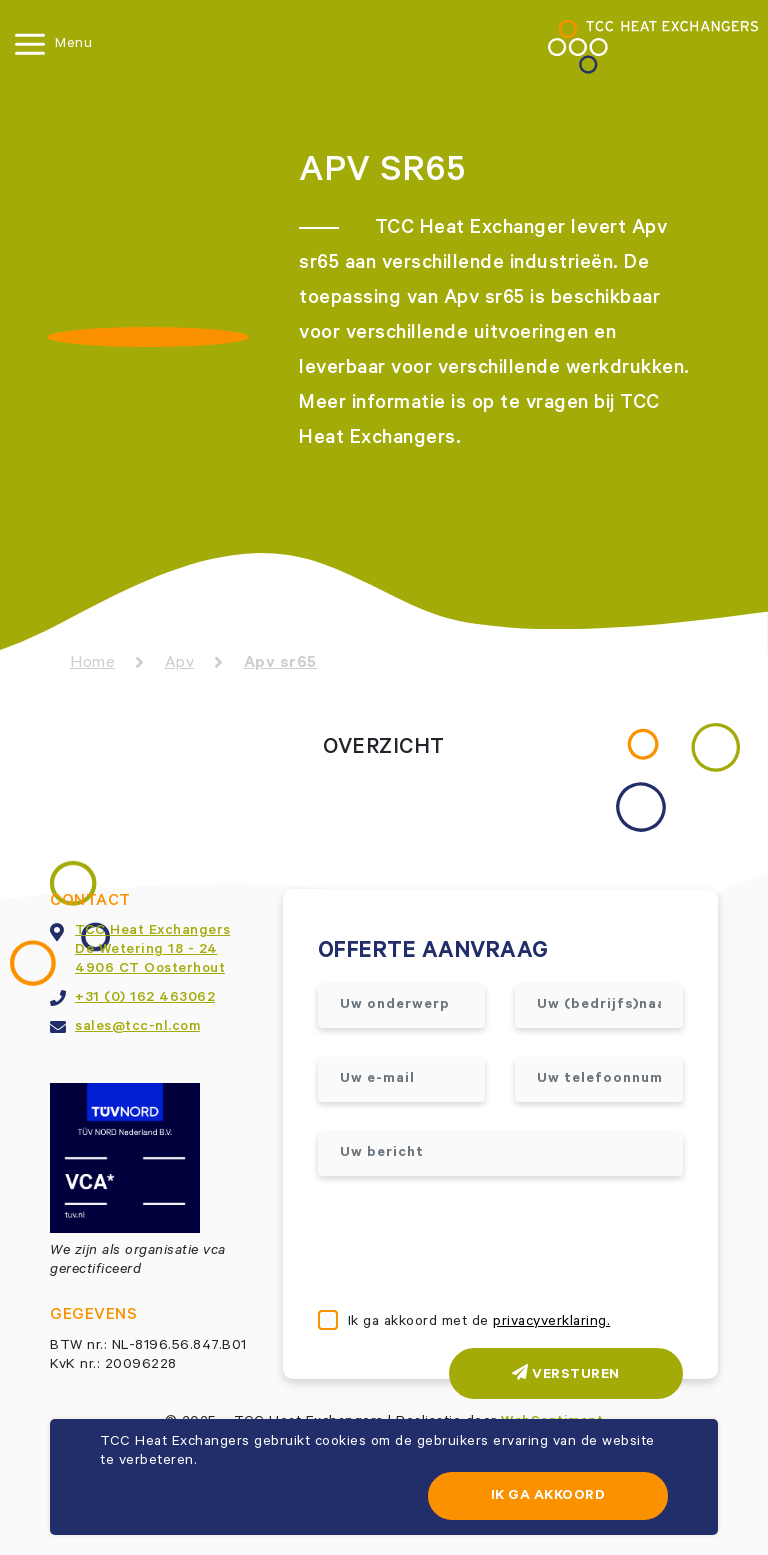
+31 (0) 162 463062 (145, 999)
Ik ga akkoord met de (479, 1323)
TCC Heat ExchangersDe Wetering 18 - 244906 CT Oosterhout (153, 951)
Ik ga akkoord (548, 1497)
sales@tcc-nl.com (137, 1028)
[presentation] (470, 1245)
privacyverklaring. (551, 1323)
